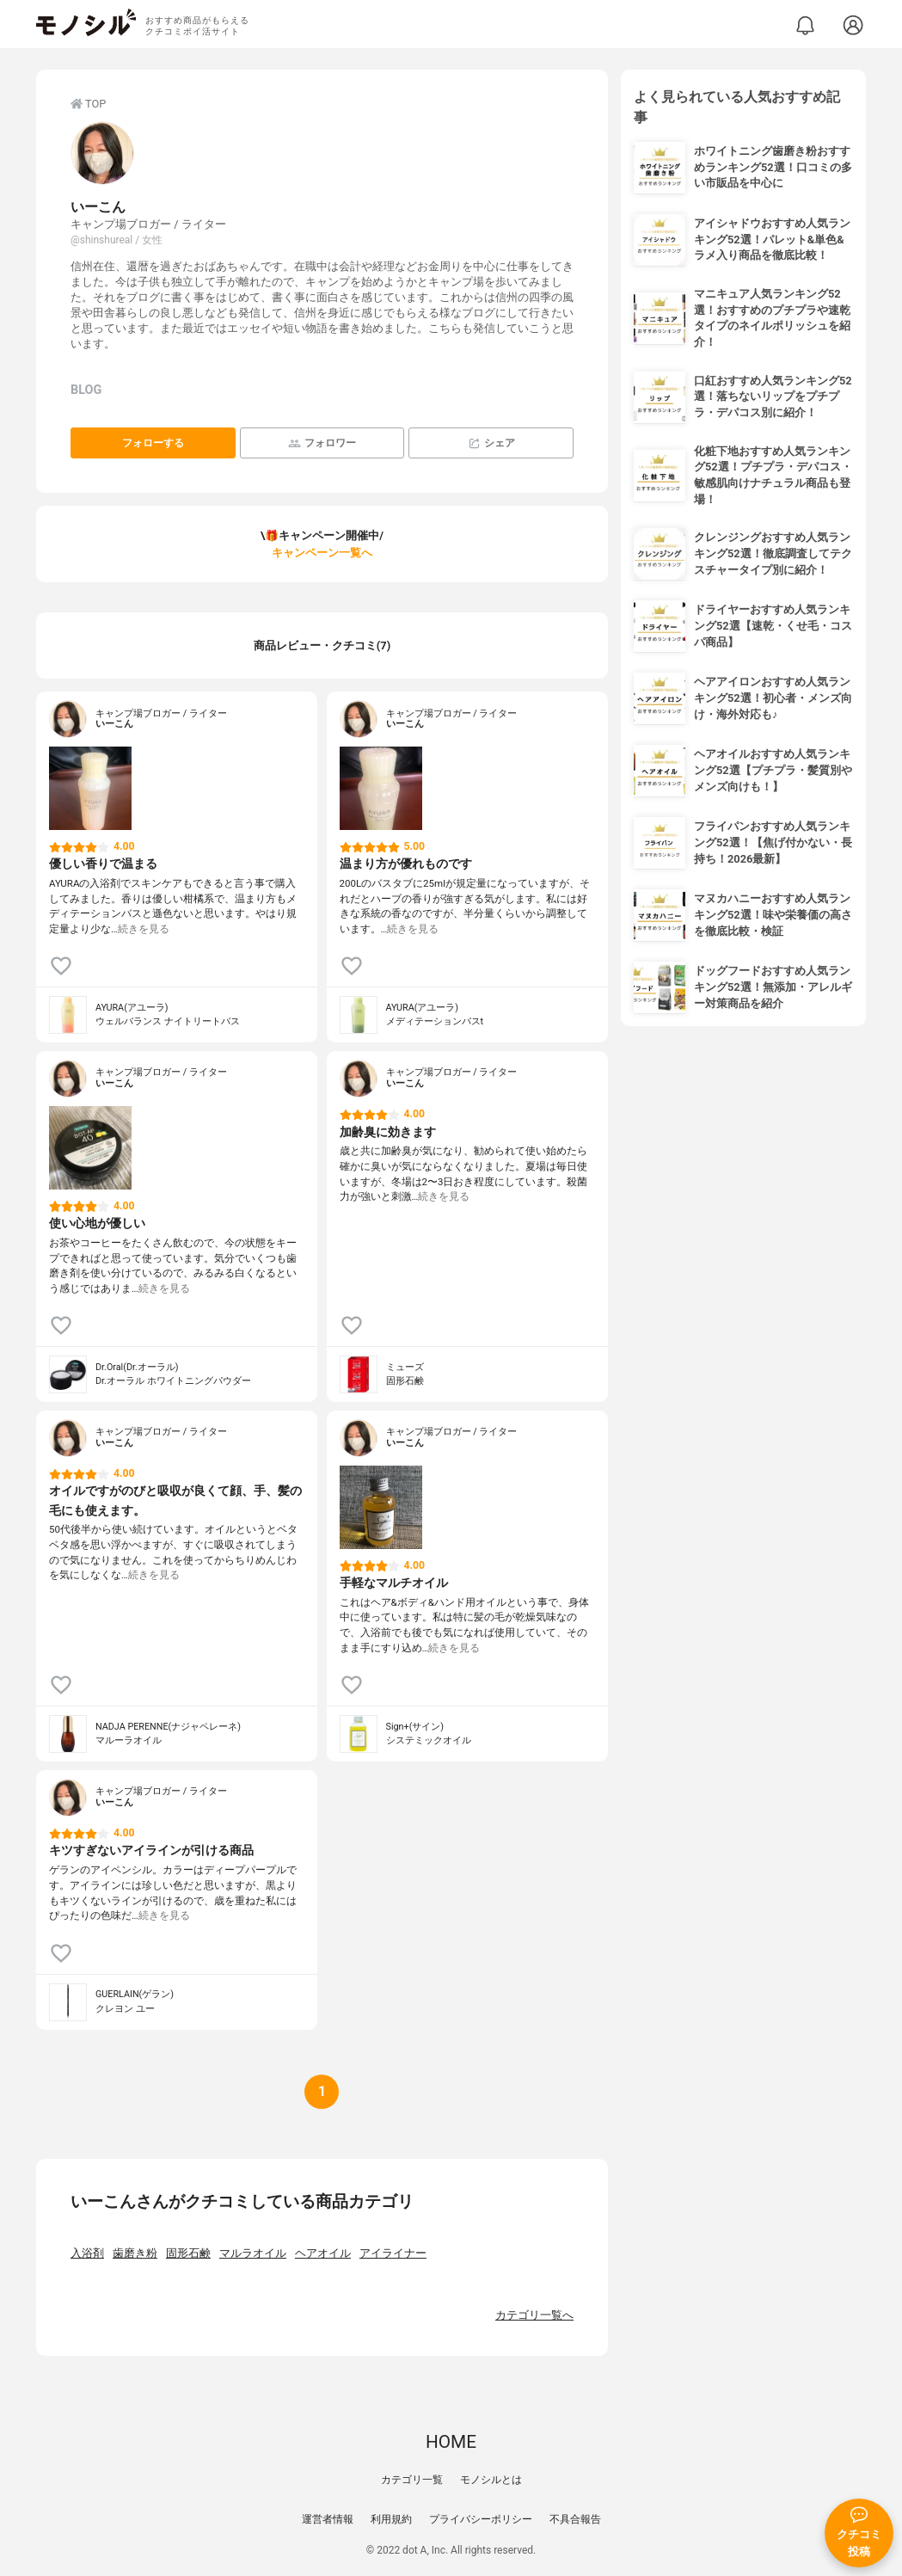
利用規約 (391, 2519)
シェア (491, 443)
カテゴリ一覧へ (534, 2315)
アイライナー (392, 2253)
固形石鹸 (188, 2253)
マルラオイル (252, 2253)
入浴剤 (87, 2253)
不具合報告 (575, 2519)
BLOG (86, 390)
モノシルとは (491, 2480)
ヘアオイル (323, 2253)
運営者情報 (327, 2519)
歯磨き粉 (135, 2253)
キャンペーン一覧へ (322, 552)
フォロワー (322, 443)
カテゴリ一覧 (412, 2480)
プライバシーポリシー (480, 2519)
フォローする (153, 443)
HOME (451, 2442)
